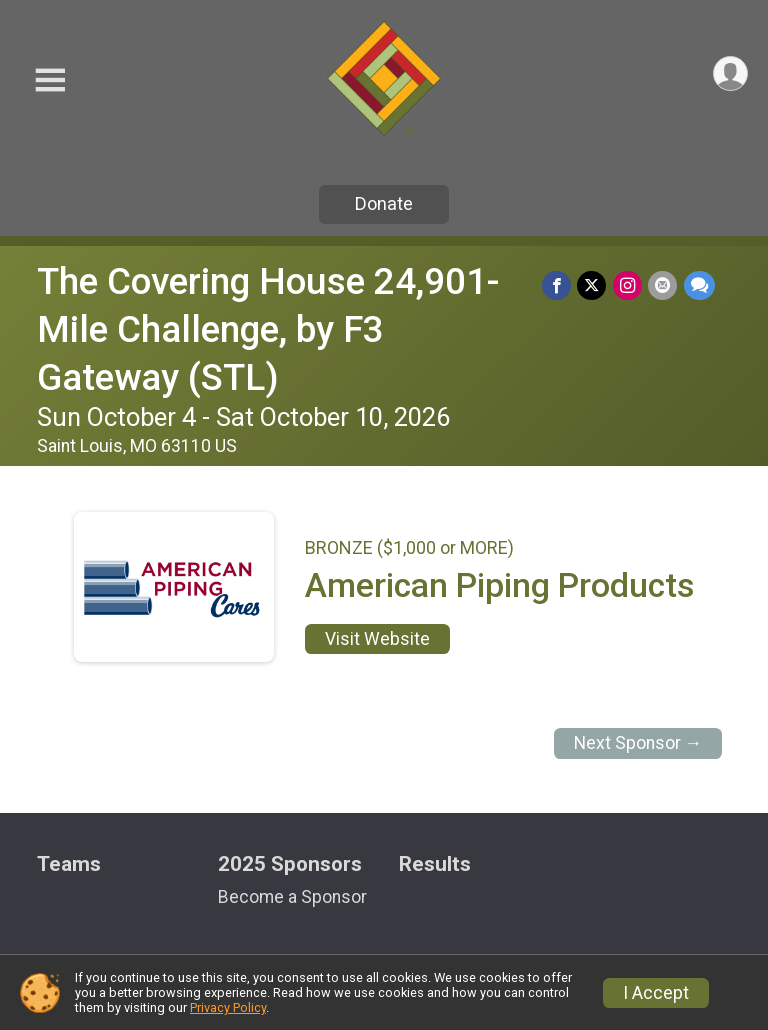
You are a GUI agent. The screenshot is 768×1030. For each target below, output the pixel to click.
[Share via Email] (663, 285)
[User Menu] (729, 74)
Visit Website (377, 639)
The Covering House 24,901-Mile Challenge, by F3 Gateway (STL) (268, 329)
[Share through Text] (699, 285)
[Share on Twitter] (593, 285)
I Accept (656, 993)
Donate (384, 203)
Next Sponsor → (638, 743)
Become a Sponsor (292, 897)
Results (435, 864)
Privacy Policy (228, 1007)
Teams (69, 864)
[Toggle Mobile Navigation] (50, 80)
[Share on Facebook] (558, 285)
